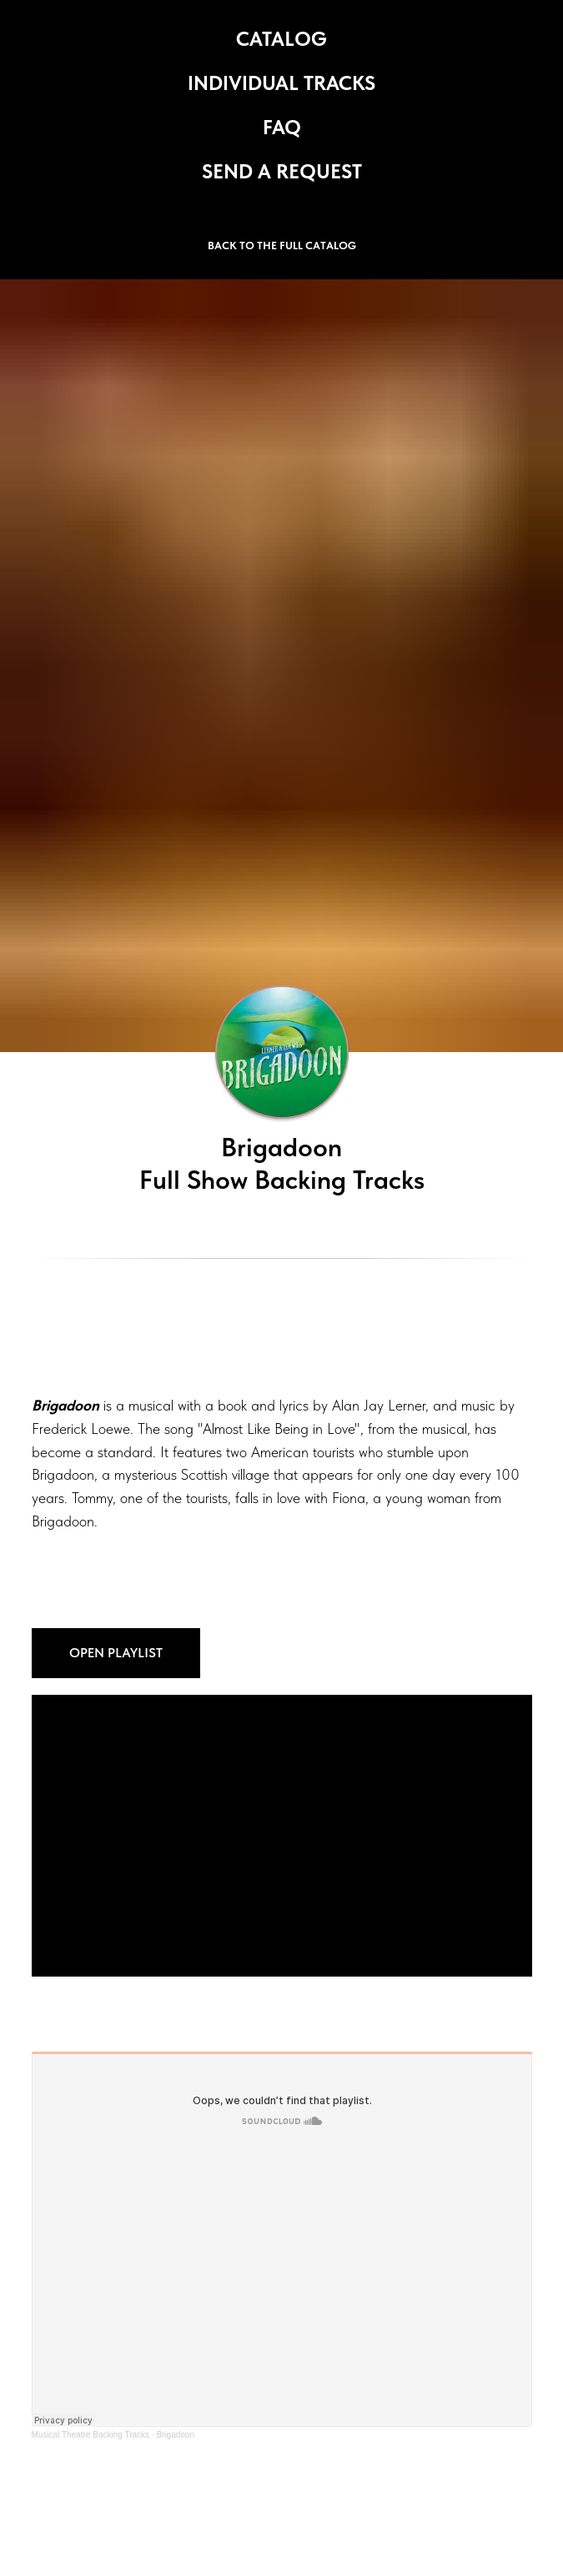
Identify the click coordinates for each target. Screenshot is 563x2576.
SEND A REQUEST (282, 171)
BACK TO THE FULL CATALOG (282, 245)
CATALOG (281, 39)
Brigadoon (175, 2434)
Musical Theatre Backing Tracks (91, 2434)
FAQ (282, 127)
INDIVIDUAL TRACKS (281, 83)
